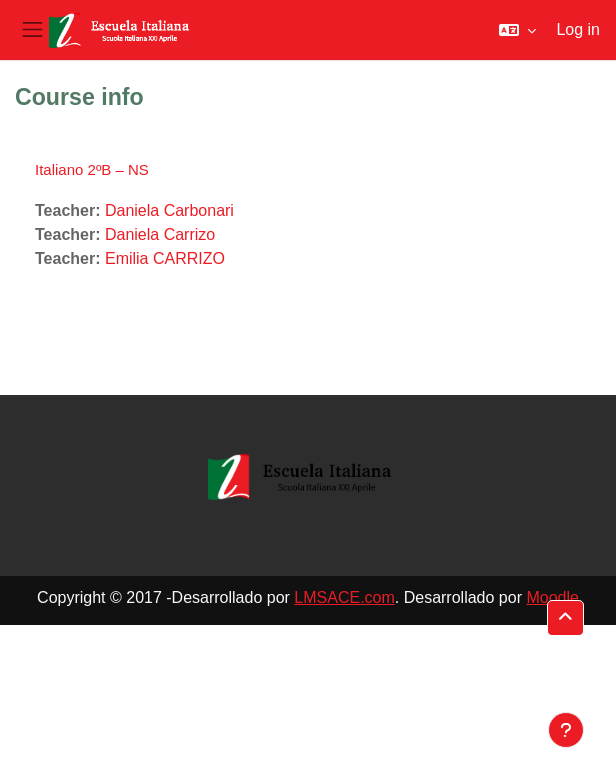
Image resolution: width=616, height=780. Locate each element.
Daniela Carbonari (169, 210)
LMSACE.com (344, 597)
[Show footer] (566, 730)
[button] (517, 30)
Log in (578, 29)
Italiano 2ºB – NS (92, 169)
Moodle (552, 597)
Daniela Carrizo (160, 234)
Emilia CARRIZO (165, 258)
